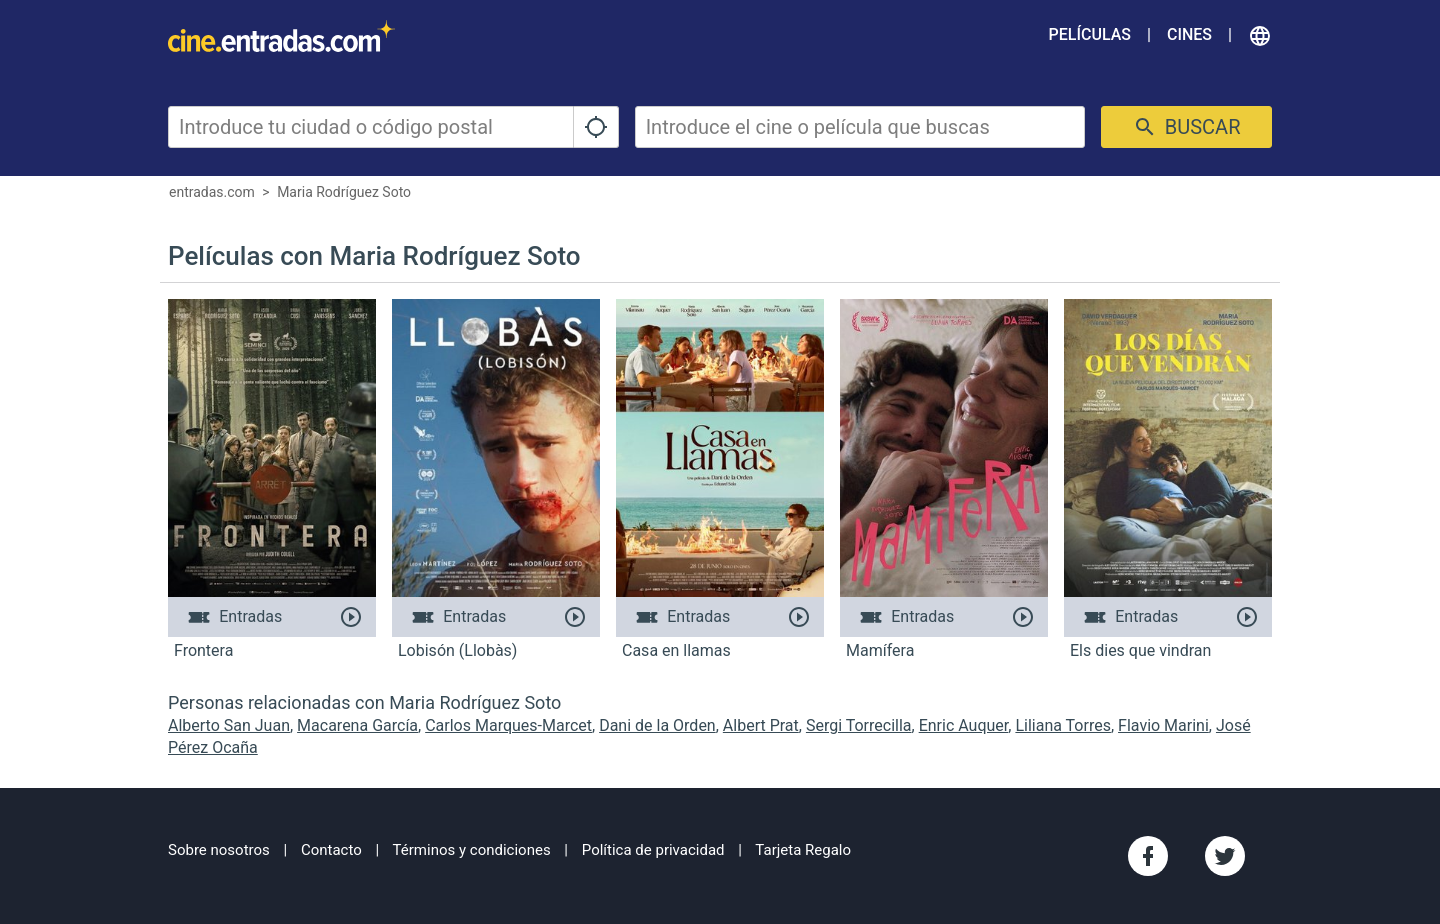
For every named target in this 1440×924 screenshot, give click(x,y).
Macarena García (357, 725)
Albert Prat (761, 725)
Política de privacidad (653, 850)
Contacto (331, 850)
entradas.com (212, 192)
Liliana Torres (1063, 725)
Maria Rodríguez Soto (344, 192)
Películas (1090, 34)
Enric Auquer (964, 725)
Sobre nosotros (219, 850)
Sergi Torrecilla (859, 725)
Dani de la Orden (657, 725)
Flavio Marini (1163, 725)
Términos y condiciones (472, 850)
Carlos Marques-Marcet (508, 725)
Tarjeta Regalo (803, 850)
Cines (1189, 34)
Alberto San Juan (229, 725)
